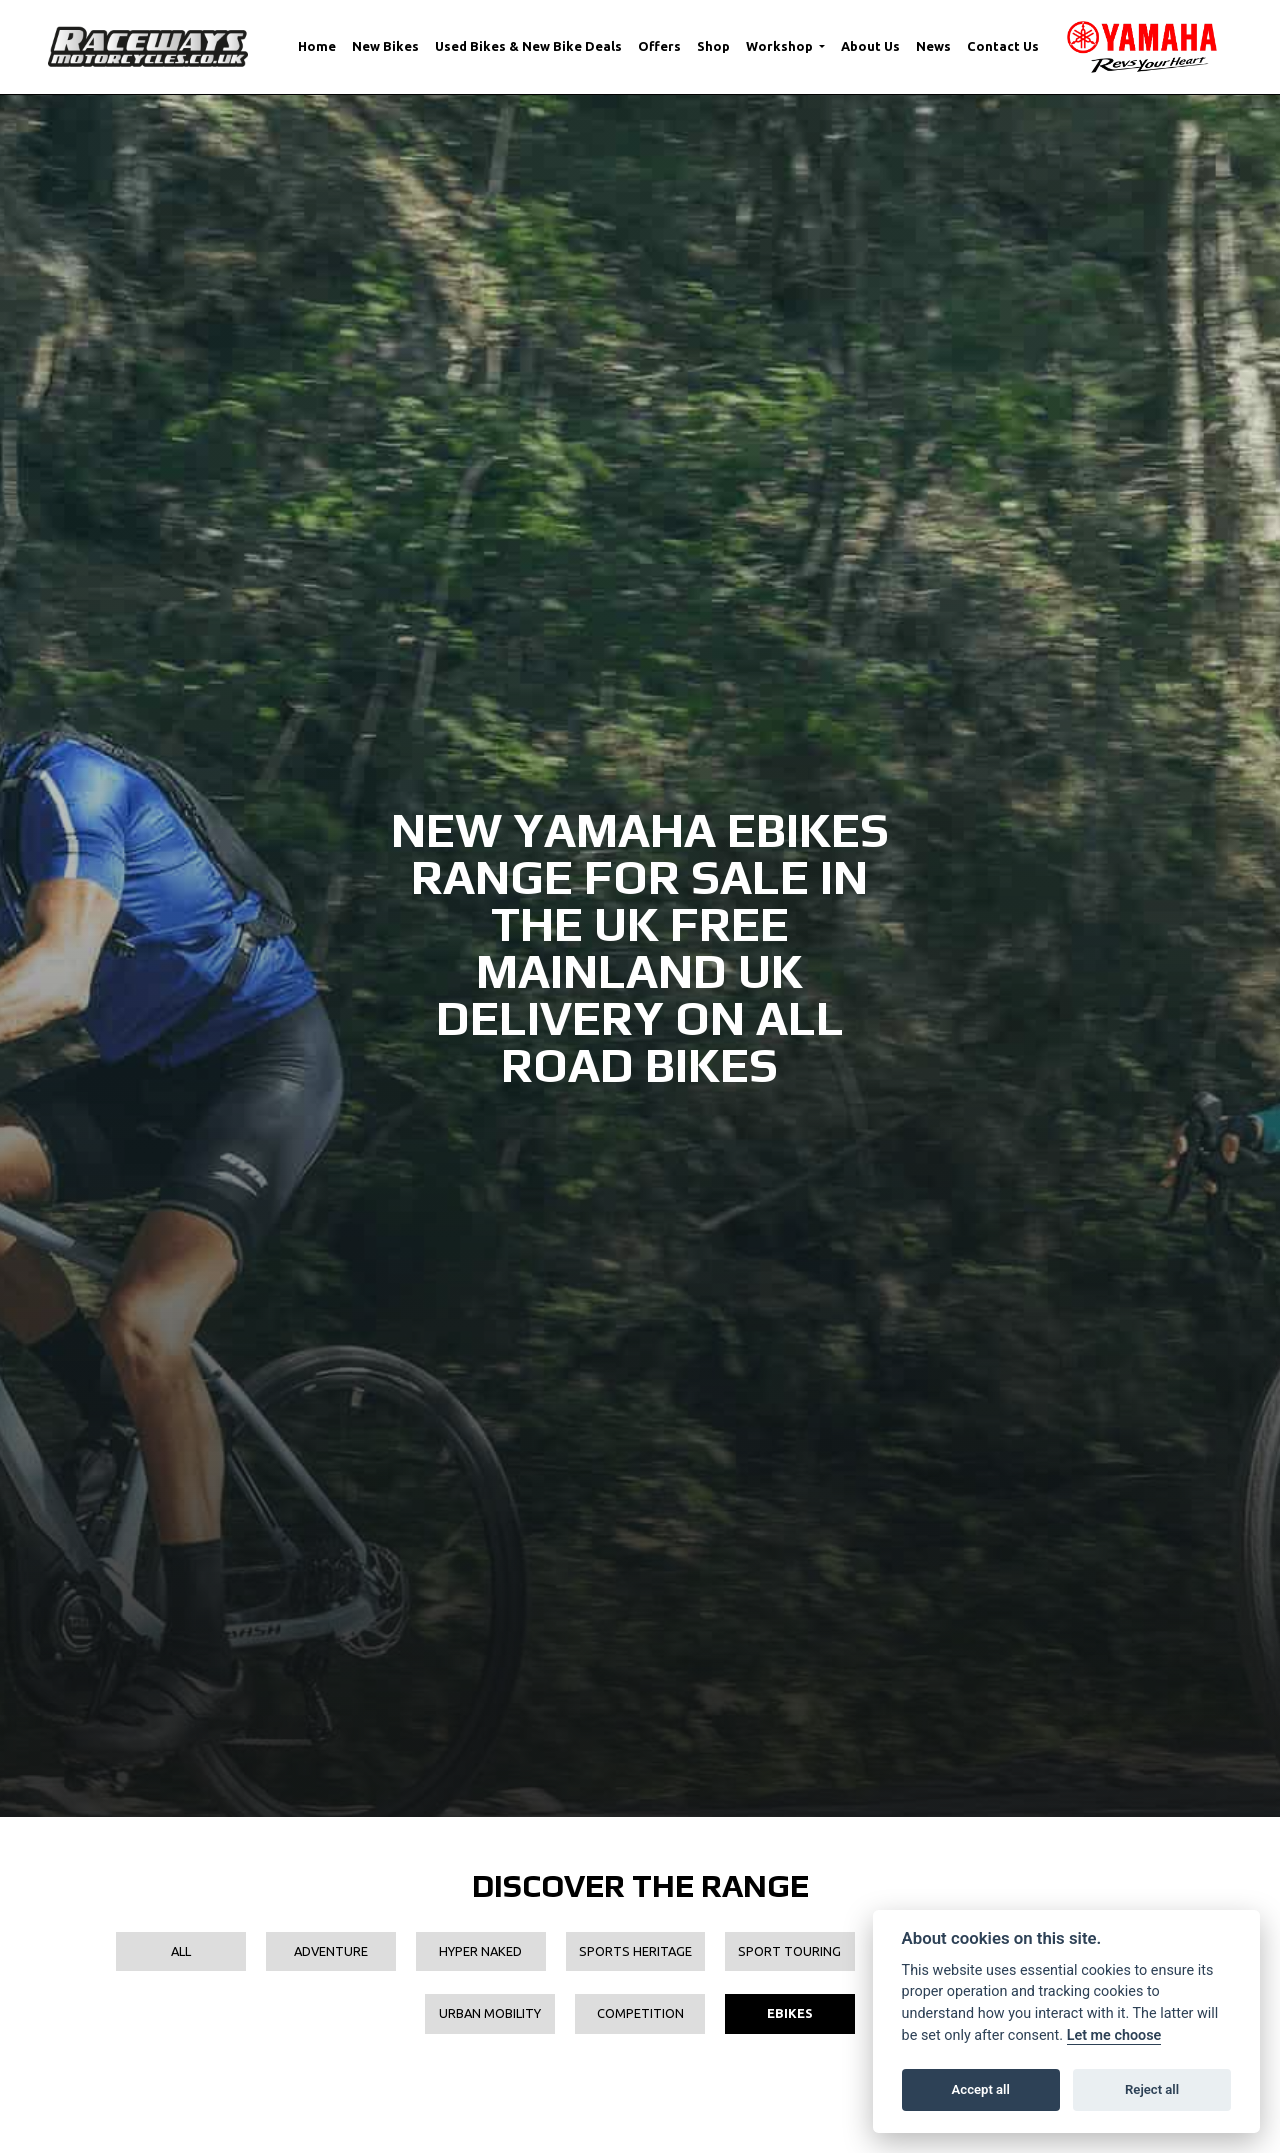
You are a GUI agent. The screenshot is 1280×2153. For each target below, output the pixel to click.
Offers (659, 46)
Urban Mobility (490, 2013)
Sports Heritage (635, 1951)
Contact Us (1003, 46)
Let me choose (1114, 2035)
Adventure (331, 1951)
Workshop (781, 46)
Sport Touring (789, 1951)
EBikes (790, 2013)
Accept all (981, 2089)
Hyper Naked (480, 1951)
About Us (870, 46)
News (933, 46)
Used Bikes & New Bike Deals (528, 46)
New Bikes (385, 46)
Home (317, 46)
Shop (713, 46)
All (181, 1951)
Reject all (1152, 2089)
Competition (640, 2013)
